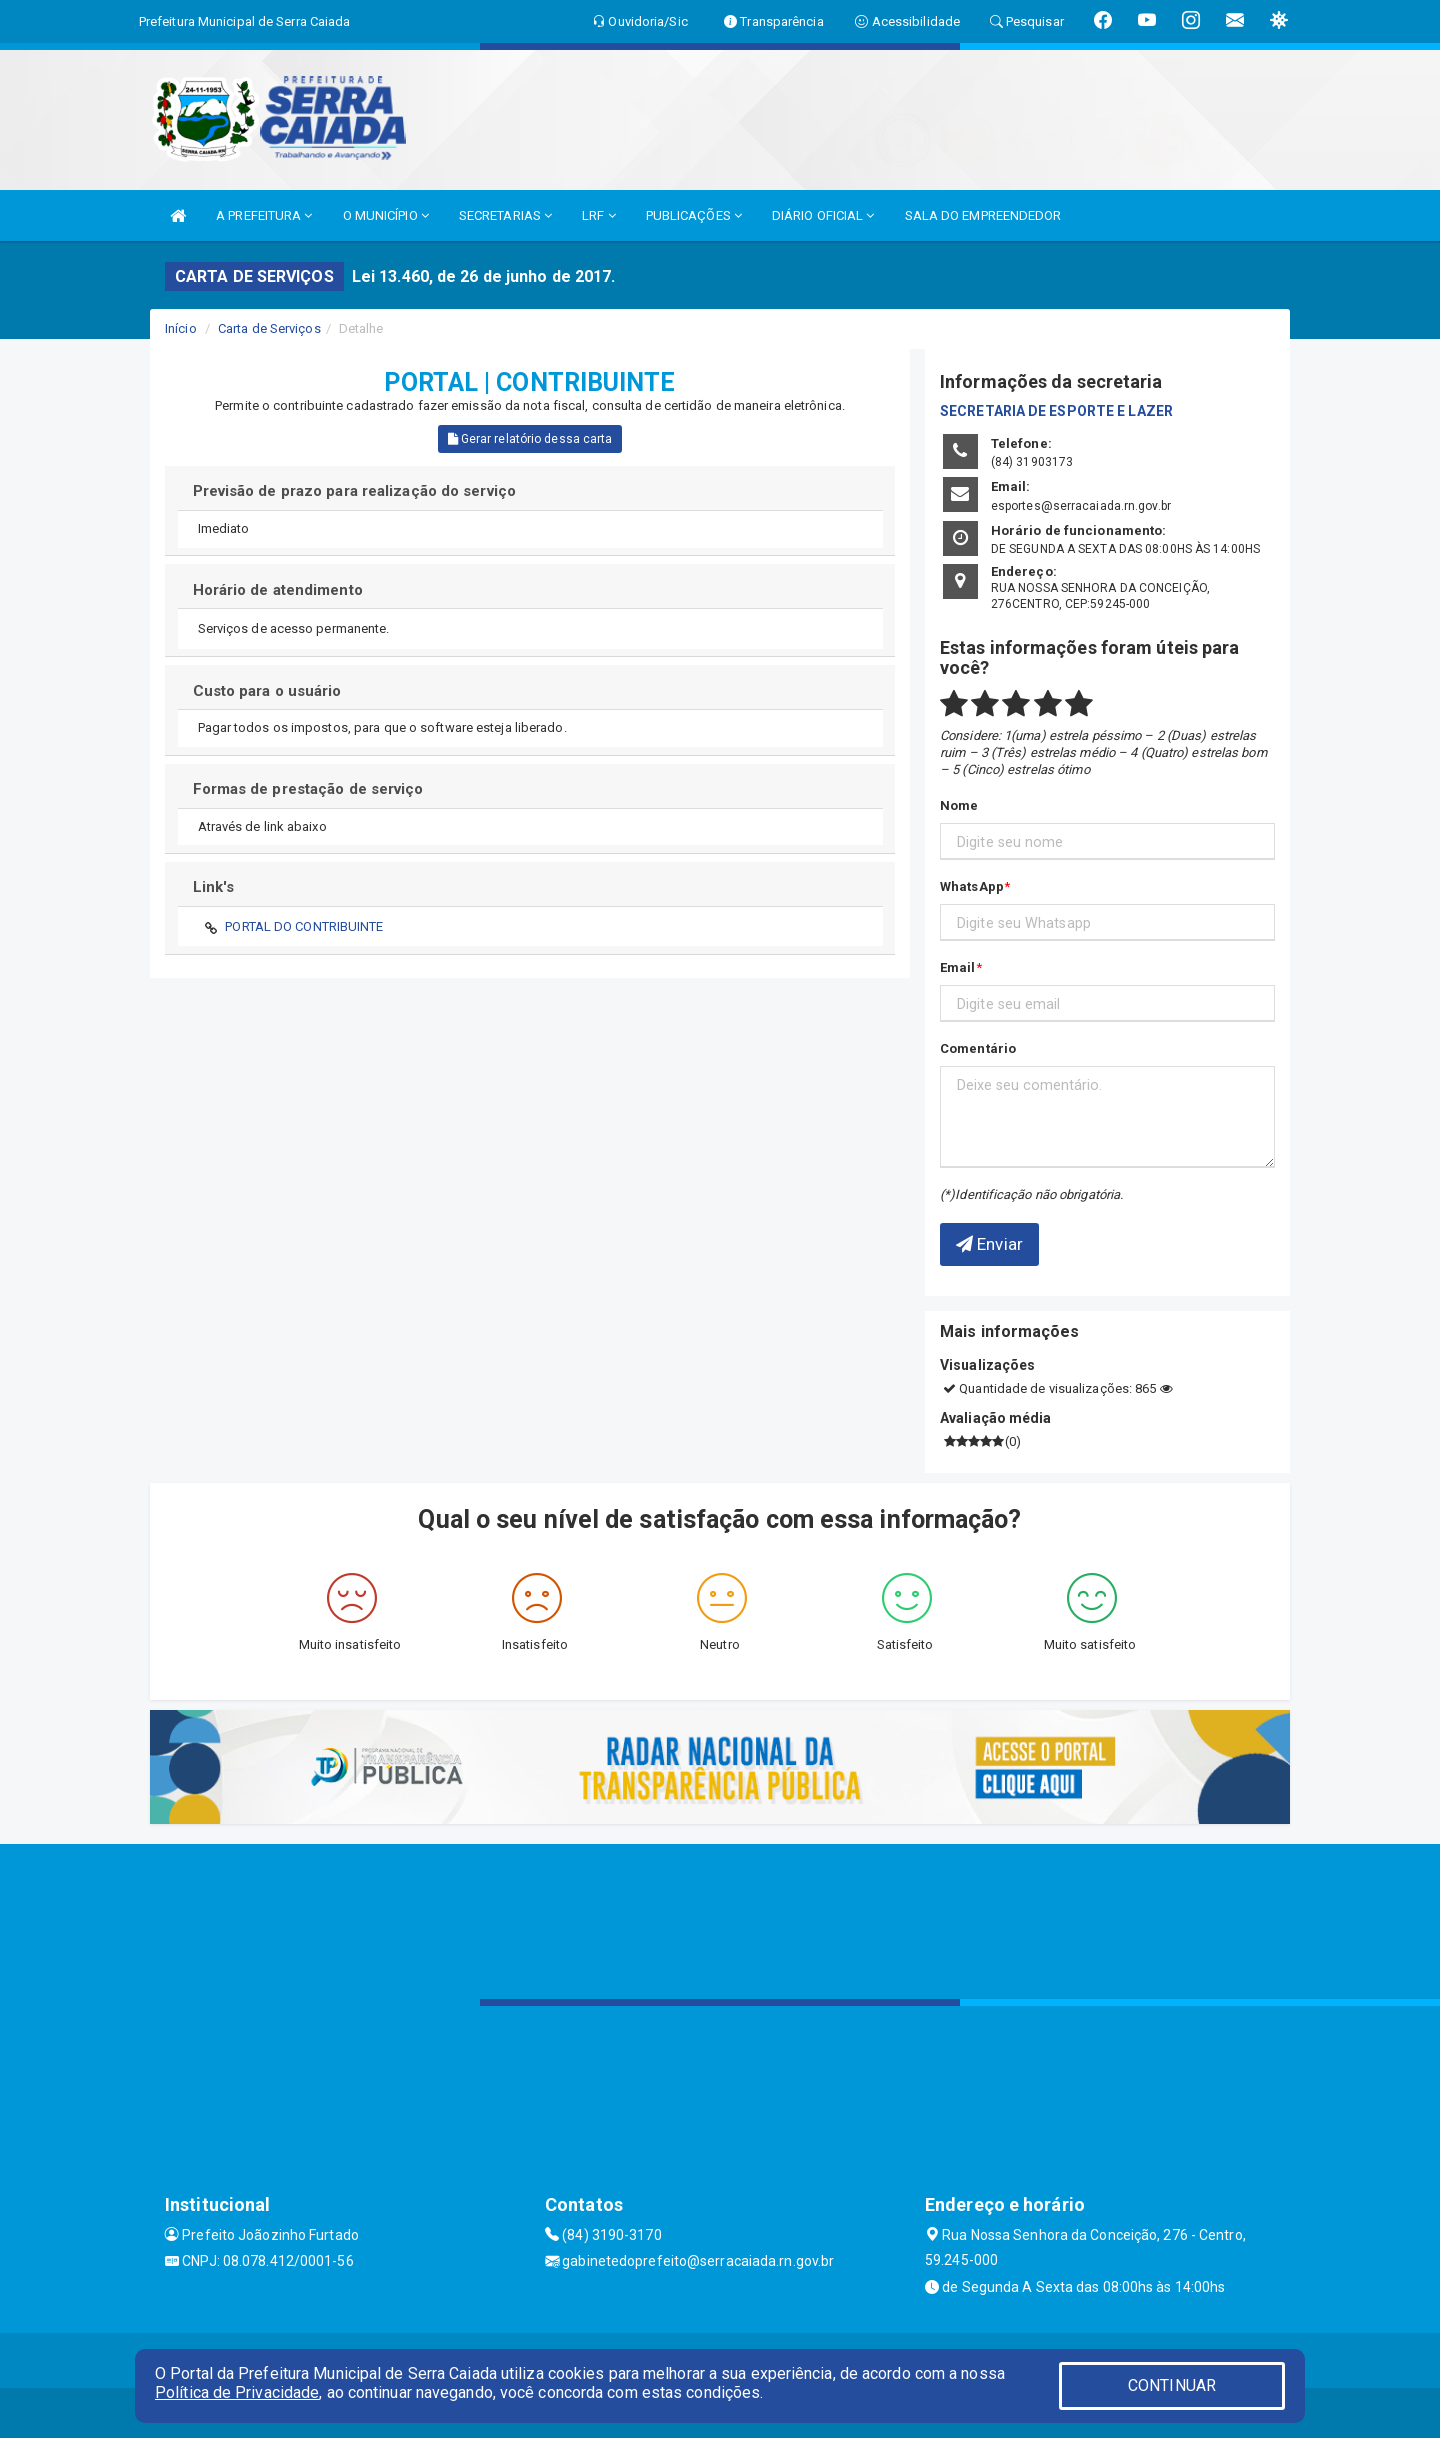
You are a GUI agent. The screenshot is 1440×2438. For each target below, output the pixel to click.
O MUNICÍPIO (386, 215)
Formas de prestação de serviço (308, 789)
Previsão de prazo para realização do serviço (354, 491)
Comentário (978, 1048)
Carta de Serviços (269, 328)
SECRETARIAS (505, 215)
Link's (214, 887)
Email (958, 967)
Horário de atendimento (278, 590)
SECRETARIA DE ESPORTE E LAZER (1056, 411)
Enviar (989, 1244)
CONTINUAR (1172, 2385)
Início (181, 328)
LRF (599, 215)
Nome (959, 805)
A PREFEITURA (264, 215)
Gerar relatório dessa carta (530, 439)
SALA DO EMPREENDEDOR (983, 215)
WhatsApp (972, 886)
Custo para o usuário (267, 691)
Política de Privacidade (237, 2392)
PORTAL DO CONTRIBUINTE (304, 926)
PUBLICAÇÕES (694, 215)
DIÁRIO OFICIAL (823, 215)
